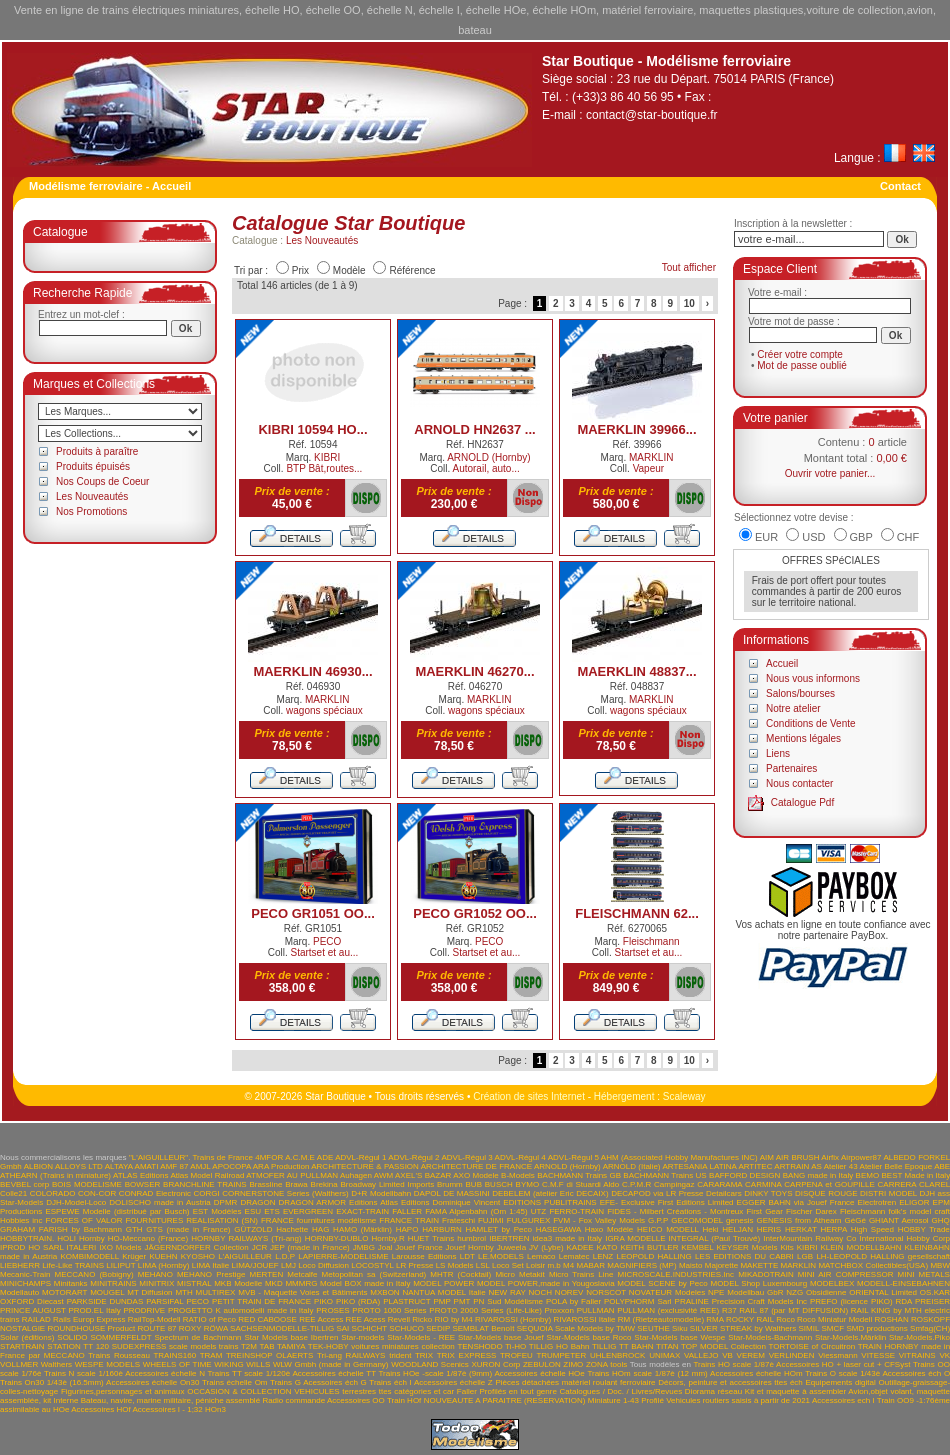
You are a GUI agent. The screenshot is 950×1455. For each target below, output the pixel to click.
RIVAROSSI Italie (584, 1319)
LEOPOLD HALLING (654, 1256)
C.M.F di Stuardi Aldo (580, 1184)
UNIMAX (664, 1355)
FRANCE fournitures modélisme (318, 1220)
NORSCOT (606, 1292)
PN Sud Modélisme (508, 1301)
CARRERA (897, 1184)
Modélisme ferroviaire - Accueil (110, 186)
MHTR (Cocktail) (460, 1274)
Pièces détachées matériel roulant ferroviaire (575, 1382)
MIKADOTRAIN (766, 1274)
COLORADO (53, 1193)
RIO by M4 (453, 1319)
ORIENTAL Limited (883, 1292)
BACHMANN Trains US (664, 1175)
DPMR (226, 1202)
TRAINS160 (174, 1355)
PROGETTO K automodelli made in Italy (241, 1310)
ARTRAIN (791, 1166)
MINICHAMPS (25, 1283)
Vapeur (649, 468)
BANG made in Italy (818, 1175)
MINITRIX (156, 1283)
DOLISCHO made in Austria (160, 1202)
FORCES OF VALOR (84, 1220)
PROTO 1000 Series (389, 1310)
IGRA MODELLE (635, 1238)
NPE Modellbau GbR (745, 1292)
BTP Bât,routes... (324, 468)
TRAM (211, 1355)
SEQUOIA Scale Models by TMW (576, 1328)
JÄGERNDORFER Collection (197, 1247)
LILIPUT (120, 1265)
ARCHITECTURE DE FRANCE (476, 1166)
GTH (134, 1229)
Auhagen (356, 1175)
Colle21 (13, 1193)
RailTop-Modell (154, 1319)
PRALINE (692, 1301)
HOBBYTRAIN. (27, 1238)
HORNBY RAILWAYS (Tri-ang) (246, 1238)
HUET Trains (431, 1238)
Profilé (652, 1400)
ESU (253, 1211)
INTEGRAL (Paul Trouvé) (715, 1238)
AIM (767, 1157)
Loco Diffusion (323, 1265)
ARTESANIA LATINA (699, 1166)
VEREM (751, 1355)
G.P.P (658, 1220)
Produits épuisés (93, 466)
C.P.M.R (636, 1184)
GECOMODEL (697, 1220)
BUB (474, 1184)
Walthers (56, 1364)
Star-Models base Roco (589, 1337)
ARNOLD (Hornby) (488, 457)
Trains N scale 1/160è (83, 1373)
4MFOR (269, 1157)
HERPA (833, 1229)
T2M (249, 1346)
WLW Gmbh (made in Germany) (331, 1364)
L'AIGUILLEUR (245, 1256)
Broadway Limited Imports (388, 1184)
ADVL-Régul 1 (360, 1157)
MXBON (384, 1292)
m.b (553, 1265)
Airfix (830, 1157)
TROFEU (516, 1355)
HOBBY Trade (924, 1229)
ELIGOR (914, 1202)
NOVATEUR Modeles (667, 1292)
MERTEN (267, 1274)
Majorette (721, 1265)
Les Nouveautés (92, 496)
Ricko (422, 1319)
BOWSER (143, 1184)
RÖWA (216, 1328)
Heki (711, 1229)
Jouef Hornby (470, 1247)
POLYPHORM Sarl (638, 1301)
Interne (65, 1400)
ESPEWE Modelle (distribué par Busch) (117, 1211)
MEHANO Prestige (211, 1274)
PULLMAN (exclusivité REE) (668, 1310)
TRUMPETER (561, 1355)
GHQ (941, 1220)
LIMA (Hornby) (164, 1265)
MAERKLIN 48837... (636, 671)
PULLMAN (596, 1310)
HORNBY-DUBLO (337, 1238)
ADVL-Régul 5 (573, 1157)
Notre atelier (793, 708)
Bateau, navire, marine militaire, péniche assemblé (170, 1400)
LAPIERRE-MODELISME (343, 1256)
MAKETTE (759, 1265)
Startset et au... (324, 952)
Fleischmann (651, 941)
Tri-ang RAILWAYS (351, 1355)
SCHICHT (369, 1328)
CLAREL (934, 1184)
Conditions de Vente (811, 723)
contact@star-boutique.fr (652, 115)
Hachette (292, 1229)
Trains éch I (390, 1382)
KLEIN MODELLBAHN (860, 1247)
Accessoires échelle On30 (152, 1382)
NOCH (540, 1292)
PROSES (332, 1310)
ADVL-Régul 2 (413, 1157)
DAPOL (427, 1193)
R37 (729, 1310)
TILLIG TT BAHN (623, 1346)
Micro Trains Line (581, 1274)
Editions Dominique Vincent (450, 1202)
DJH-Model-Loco (76, 1202)
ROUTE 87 (156, 1328)
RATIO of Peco (209, 1319)
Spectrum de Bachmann (197, 1337)
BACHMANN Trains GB (579, 1175)
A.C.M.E (300, 1157)
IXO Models (120, 1247)
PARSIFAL (164, 1301)
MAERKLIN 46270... (474, 671)
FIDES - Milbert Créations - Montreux (675, 1211)
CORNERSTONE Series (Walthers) (285, 1193)
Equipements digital (841, 1382)
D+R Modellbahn (381, 1193)
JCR (260, 1247)
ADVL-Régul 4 (520, 1157)
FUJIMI (491, 1220)
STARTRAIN (22, 1346)
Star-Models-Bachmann (770, 1337)
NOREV (569, 1292)
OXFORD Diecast (32, 1301)
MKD (274, 1283)
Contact (900, 186)
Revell (399, 1319)
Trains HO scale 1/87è (733, 1364)
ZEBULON (542, 1364)
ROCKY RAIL (750, 1319)
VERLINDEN (792, 1355)
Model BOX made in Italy (365, 1283)
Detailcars (724, 1193)
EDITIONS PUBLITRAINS (549, 1202)
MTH (183, 1292)
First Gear (764, 1211)
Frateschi (458, 1220)
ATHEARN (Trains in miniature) (55, 1175)
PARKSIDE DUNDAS (105, 1301)
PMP (441, 1301)
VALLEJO (701, 1355)
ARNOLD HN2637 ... (474, 429)
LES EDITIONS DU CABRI (744, 1256)
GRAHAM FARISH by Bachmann (61, 1229)
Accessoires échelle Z (453, 1382)
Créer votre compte (800, 354)
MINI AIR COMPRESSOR (846, 1274)
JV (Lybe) (546, 1247)
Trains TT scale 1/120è (249, 1373)
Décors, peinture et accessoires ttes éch (730, 1382)
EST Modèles (217, 1211)
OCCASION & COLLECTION (239, 1391)
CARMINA (763, 1184)
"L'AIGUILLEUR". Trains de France (191, 1157)
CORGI (207, 1193)
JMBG (364, 1247)
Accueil (782, 663)
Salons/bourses (800, 693)
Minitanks (71, 1283)
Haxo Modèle (609, 1229)
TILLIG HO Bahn (559, 1346)
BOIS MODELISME (87, 1184)
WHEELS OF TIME (177, 1364)
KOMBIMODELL (90, 1256)
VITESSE (878, 1355)
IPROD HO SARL (32, 1247)
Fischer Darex (811, 1211)
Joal (385, 1247)
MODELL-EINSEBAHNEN (903, 1283)
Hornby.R (387, 1238)
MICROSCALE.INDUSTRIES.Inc (676, 1274)
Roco (785, 1319)
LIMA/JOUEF (254, 1265)
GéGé (855, 1220)
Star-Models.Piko (919, 1337)
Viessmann (837, 1355)
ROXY (190, 1328)
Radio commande (293, 1400)
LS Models (455, 1265)
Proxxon (559, 1310)
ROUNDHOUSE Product (91, 1328)
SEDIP (438, 1328)
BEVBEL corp (24, 1184)
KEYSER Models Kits (754, 1247)
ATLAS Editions (141, 1175)
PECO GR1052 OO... (475, 913)
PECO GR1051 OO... (313, 913)
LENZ (603, 1256)
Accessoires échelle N (165, 1373)
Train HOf (404, 1400)
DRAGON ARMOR (312, 1202)
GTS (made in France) (188, 1229)
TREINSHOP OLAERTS (269, 1355)
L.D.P (285, 1256)
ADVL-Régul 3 (466, 1157)
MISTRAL (194, 1283)
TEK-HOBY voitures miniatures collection (381, 1346)
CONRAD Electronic (155, 1193)
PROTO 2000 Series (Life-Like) (485, 1310)
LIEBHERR (20, 1265)
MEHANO (155, 1274)
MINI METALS (924, 1274)
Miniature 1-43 (613, 1400)
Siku (680, 1328)
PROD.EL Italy (94, 1310)
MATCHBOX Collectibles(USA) (873, 1265)
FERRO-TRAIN (576, 1211)
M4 (568, 1265)
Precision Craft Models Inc (759, 1301)
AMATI (147, 1166)
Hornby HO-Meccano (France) (133, 1238)
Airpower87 (861, 1157)
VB (727, 1355)
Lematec (574, 1256)
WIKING (228, 1364)
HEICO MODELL (668, 1229)
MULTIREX (216, 1292)
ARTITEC (755, 1166)
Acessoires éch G (335, 1382)
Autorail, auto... (485, 468)
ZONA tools (606, 1364)
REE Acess (365, 1319)
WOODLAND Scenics (430, 1364)
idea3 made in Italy (568, 1238)
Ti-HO (515, 1346)
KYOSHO (198, 1256)
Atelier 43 (841, 1166)
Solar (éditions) (27, 1337)
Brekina (324, 1184)
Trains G (285, 1382)
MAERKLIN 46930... (312, 671)
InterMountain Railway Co (809, 1238)
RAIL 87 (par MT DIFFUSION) (793, 1310)
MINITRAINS (113, 1283)
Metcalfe (302, 1274)
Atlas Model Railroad (207, 1175)
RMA (714, 1319)
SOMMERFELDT (120, 1337)
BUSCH (499, 1184)
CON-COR (97, 1193)
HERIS (769, 1229)
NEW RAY (506, 1292)
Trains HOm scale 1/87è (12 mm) (647, 1373)
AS (816, 1166)
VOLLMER (19, 1364)
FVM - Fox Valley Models (599, 1220)
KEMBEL (697, 1247)
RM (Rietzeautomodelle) (661, 1319)
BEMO (868, 1175)
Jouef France (418, 1247)
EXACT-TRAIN (362, 1211)
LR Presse (414, 1265)
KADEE (579, 1247)
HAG (320, 1229)
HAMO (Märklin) (362, 1229)
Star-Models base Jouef (501, 1337)
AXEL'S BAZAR (423, 1175)
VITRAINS (917, 1355)
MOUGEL (107, 1292)
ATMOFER (265, 1175)
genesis (740, 1220)
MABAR (590, 1265)
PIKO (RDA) (358, 1301)
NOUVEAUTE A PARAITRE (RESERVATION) (505, 1400)
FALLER (407, 1211)
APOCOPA (231, 1166)
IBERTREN (509, 1238)
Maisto (691, 1265)
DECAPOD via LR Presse (657, 1193)
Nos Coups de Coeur (102, 481)
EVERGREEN (308, 1211)
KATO (607, 1247)
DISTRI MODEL (888, 1193)
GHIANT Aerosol (899, 1220)
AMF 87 (174, 1166)
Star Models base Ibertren (291, 1337)
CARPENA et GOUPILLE (829, 1184)
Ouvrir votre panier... (830, 473)
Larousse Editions (424, 1256)
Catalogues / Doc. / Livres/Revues (621, 1391)
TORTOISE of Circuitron (811, 1346)
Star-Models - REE (421, 1337)
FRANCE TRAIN (409, 1220)
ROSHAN (891, 1319)
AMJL (200, 1166)
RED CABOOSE (267, 1319)
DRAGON (257, 1202)
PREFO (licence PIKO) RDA (861, 1301)
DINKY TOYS (768, 1193)
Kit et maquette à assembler (795, 1391)
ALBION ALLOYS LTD (63, 1166)
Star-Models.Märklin (850, 1337)
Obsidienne (826, 1292)
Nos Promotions (91, 511)
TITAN (667, 1346)
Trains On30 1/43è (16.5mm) (52, 1382)
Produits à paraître (97, 451)
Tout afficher (689, 267)
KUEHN (163, 1256)
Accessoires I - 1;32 (168, 1409)
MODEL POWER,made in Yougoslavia (546, 1283)
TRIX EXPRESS (467, 1355)
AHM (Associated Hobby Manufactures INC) (679, 1157)
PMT (462, 1301)
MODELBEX (832, 1283)
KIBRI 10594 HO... (312, 429)
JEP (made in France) (310, 1247)
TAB (267, 1346)
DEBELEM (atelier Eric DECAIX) (550, 1193)
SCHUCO (406, 1328)
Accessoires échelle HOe (539, 1373)
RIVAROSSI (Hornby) (513, 1319)
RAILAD (36, 1319)
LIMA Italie (210, 1265)
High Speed (872, 1229)
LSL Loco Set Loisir (510, 1265)
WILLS (258, 1364)
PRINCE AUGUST (33, 1310)
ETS (272, 1211)
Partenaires (791, 768)
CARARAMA (719, 1184)
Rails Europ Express (89, 1319)
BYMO (528, 1184)
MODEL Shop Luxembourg (758, 1283)
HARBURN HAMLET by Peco (477, 1229)
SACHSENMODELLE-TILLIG (282, 1328)
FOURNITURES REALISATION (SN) (191, 1220)
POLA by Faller (573, 1301)
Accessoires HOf (101, 1409)
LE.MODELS (501, 1256)
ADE (325, 1157)
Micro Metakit (519, 1274)
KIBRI (327, 457)
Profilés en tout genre (518, 1391)
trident (400, 1355)
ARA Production (281, 1166)
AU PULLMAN (312, 1175)
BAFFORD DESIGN (744, 1175)
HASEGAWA (558, 1229)
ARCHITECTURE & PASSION (365, 1166)
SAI (342, 1328)
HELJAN (737, 1229)
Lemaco (541, 1256)
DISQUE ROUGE (826, 1193)
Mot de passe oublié (802, 365)
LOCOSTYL (372, 1265)
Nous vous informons (813, 678)
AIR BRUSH (798, 1157)
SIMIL (809, 1328)
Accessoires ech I (843, 1400)
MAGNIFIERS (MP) (641, 1265)
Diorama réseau (713, 1391)
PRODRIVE (144, 1310)
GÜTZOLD (253, 1229)
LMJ (288, 1265)
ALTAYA (119, 1166)
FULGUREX (529, 1220)
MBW (940, 1265)
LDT (467, 1256)
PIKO (323, 1301)
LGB (805, 1256)
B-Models (518, 1175)
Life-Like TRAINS (73, 1265)
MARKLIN (651, 457)
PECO (327, 941)
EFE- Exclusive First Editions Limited (667, 1202)
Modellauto (19, 1292)
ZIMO (573, 1364)
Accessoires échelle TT (334, 1373)
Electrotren (877, 1202)
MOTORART (64, 1292)
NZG (794, 1292)
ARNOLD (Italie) (632, 1166)
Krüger (134, 1256)
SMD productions (876, 1328)
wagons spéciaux (324, 710)
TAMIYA (291, 1346)
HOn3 (215, 1409)
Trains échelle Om (235, 1382)
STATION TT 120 (78, 1346)
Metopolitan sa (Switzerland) (374, 1274)
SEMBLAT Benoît (483, 1328)
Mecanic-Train (25, 1274)
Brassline (265, 1184)
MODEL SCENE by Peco (662, 1283)
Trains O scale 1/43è (842, 1373)
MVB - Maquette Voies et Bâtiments (302, 1292)
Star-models (362, 1337)
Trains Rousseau (119, 1355)
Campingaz (674, 1184)
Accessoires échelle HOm (756, 1373)
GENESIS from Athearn (798, 1220)
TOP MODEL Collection (723, 1346)
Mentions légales (803, 738)
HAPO (407, 1229)
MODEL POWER (443, 1283)
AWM (383, 1175)
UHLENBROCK (618, 1355)
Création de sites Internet (529, 1096)
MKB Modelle (238, 1283)
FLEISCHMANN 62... (637, 913)
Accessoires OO (356, 1400)
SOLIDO (72, 1337)
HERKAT (801, 1229)
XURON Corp (495, 1364)
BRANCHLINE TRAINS (205, 1184)
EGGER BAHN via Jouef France (796, 1202)
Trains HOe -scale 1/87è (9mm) (435, 1373)
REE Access (321, 1319)
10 (689, 303)
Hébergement (624, 1096)
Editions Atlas (373, 1202)
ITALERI (82, 1247)
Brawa (296, 1184)
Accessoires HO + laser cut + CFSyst (843, 1364)
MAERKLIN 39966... (636, 429)
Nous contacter (799, 783)
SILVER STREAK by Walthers (743, 1328)
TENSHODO (479, 1346)
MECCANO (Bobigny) (93, 1274)
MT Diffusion (149, 1292)
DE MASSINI (466, 1193)
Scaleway (684, 1096)
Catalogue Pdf (802, 802)
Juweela (511, 1247)
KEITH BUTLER (649, 1247)
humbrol (471, 1238)
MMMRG (301, 1283)
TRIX (424, 1355)
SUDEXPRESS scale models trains (175, 1346)
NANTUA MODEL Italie (443, 1292)
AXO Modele (475, 1175)
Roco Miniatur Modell (834, 1319)
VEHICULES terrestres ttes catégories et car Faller (385, 1391)
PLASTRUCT (406, 1301)
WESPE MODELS (107, 1364)
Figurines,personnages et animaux (123, 1391)
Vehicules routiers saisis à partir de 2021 (738, 1400)
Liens (778, 753)
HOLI (66, 1238)
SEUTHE (653, 1328)
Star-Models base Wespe (679, 1337)
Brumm (450, 1184)
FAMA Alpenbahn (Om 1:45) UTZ (485, 1211)
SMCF (832, 1328)
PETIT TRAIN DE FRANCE (261, 1301)
